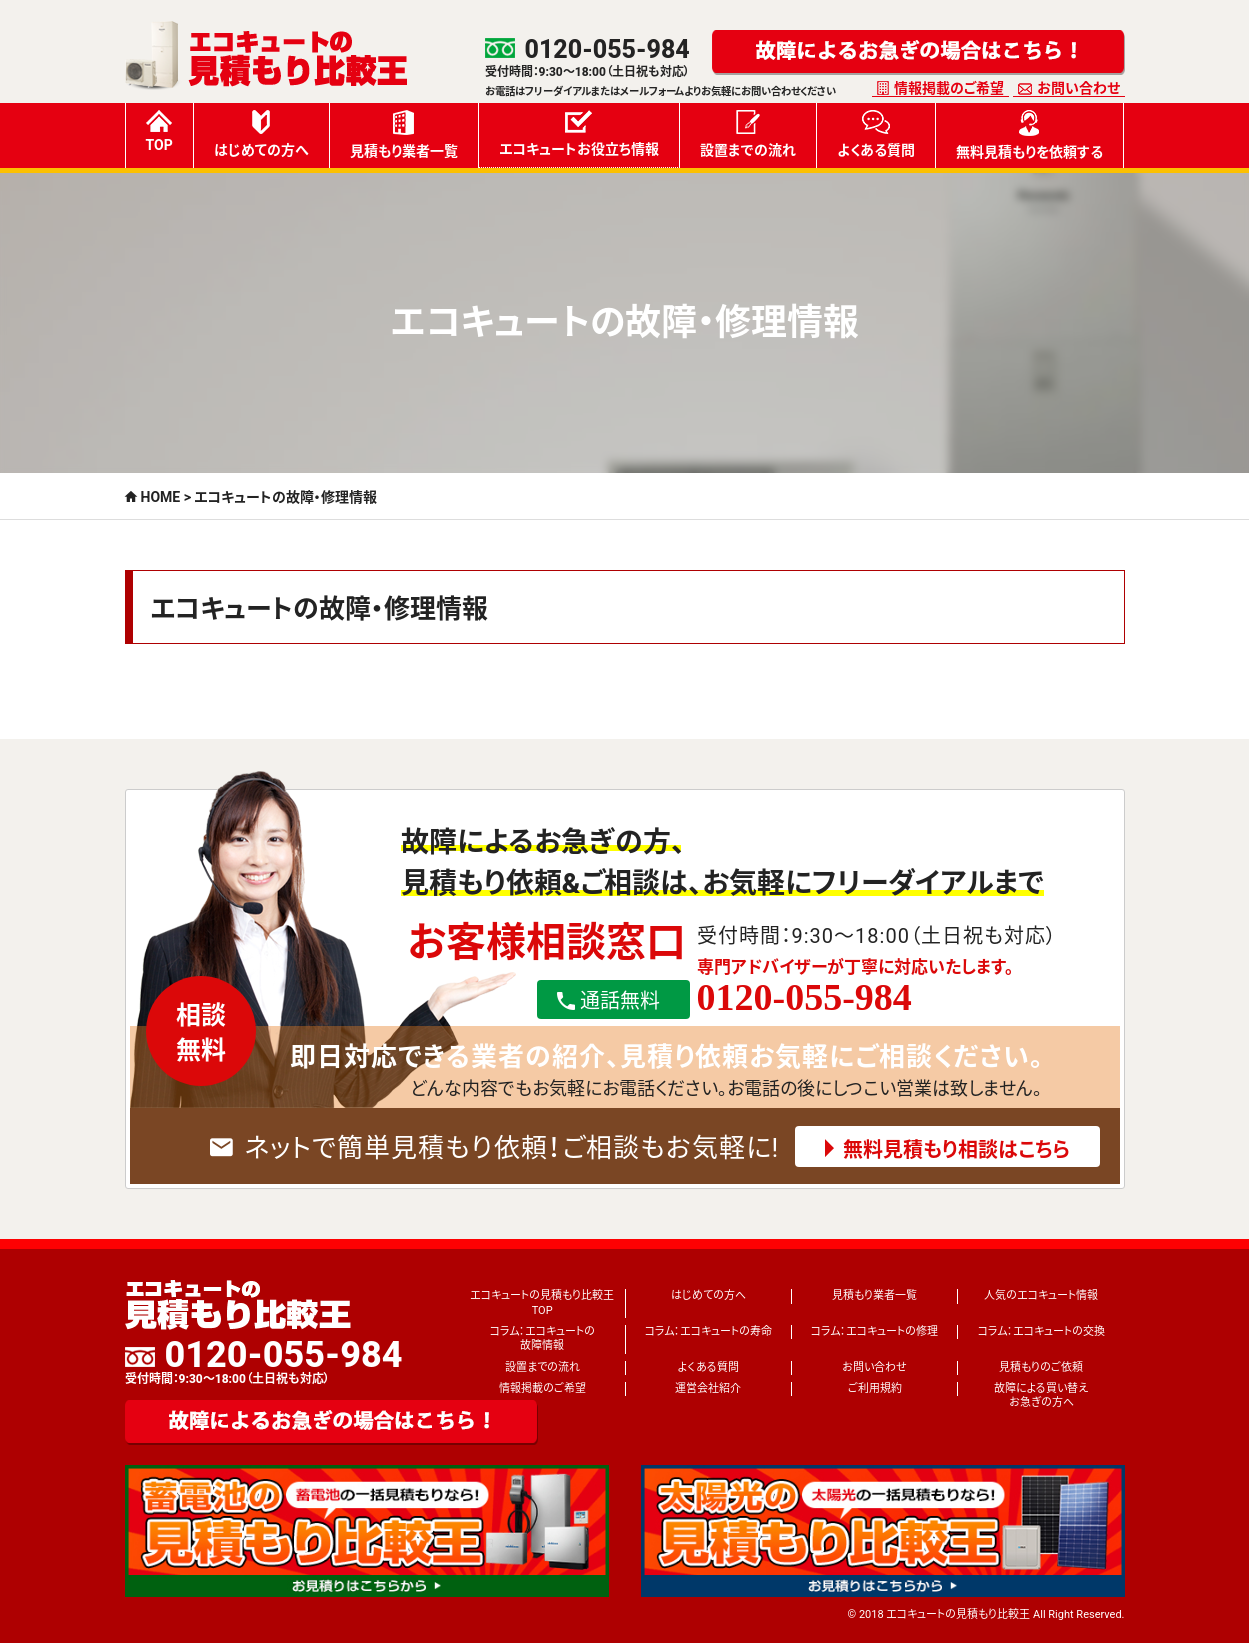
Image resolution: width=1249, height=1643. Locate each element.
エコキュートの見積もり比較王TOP (542, 1302)
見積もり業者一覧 (404, 134)
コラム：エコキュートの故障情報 (542, 1338)
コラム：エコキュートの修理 (874, 1331)
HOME (161, 497)
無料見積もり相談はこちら (956, 1150)
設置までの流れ (748, 134)
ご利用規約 (875, 1388)
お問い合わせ (1078, 88)
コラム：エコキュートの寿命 (708, 1331)
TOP (159, 131)
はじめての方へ (261, 134)
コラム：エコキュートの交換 (1041, 1331)
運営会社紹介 (708, 1388)
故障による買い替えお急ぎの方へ (1041, 1395)
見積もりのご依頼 (1041, 1367)
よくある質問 (876, 134)
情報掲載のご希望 (949, 88)
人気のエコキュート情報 (1041, 1295)
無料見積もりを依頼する (1029, 135)
